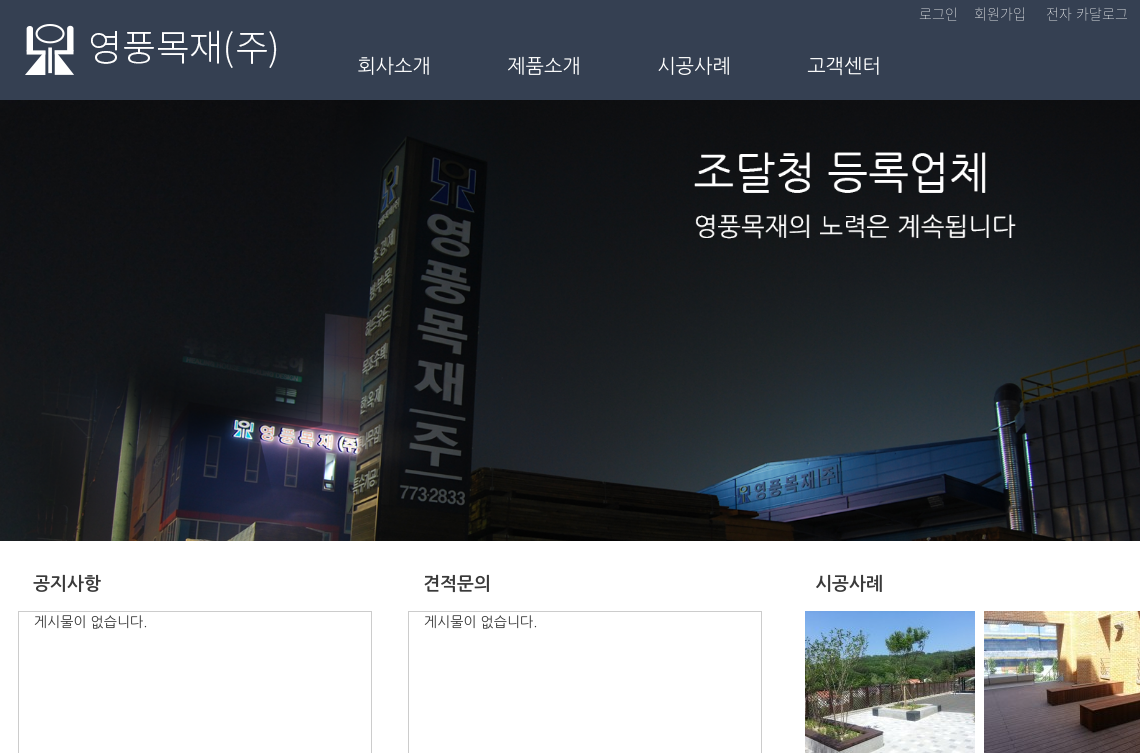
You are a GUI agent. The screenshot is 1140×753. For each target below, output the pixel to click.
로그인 (938, 14)
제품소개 (544, 66)
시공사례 (694, 66)
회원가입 (1000, 14)
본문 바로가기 (0, 0)
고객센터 (844, 66)
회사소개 (394, 66)
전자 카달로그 (1087, 14)
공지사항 (67, 584)
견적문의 (457, 584)
